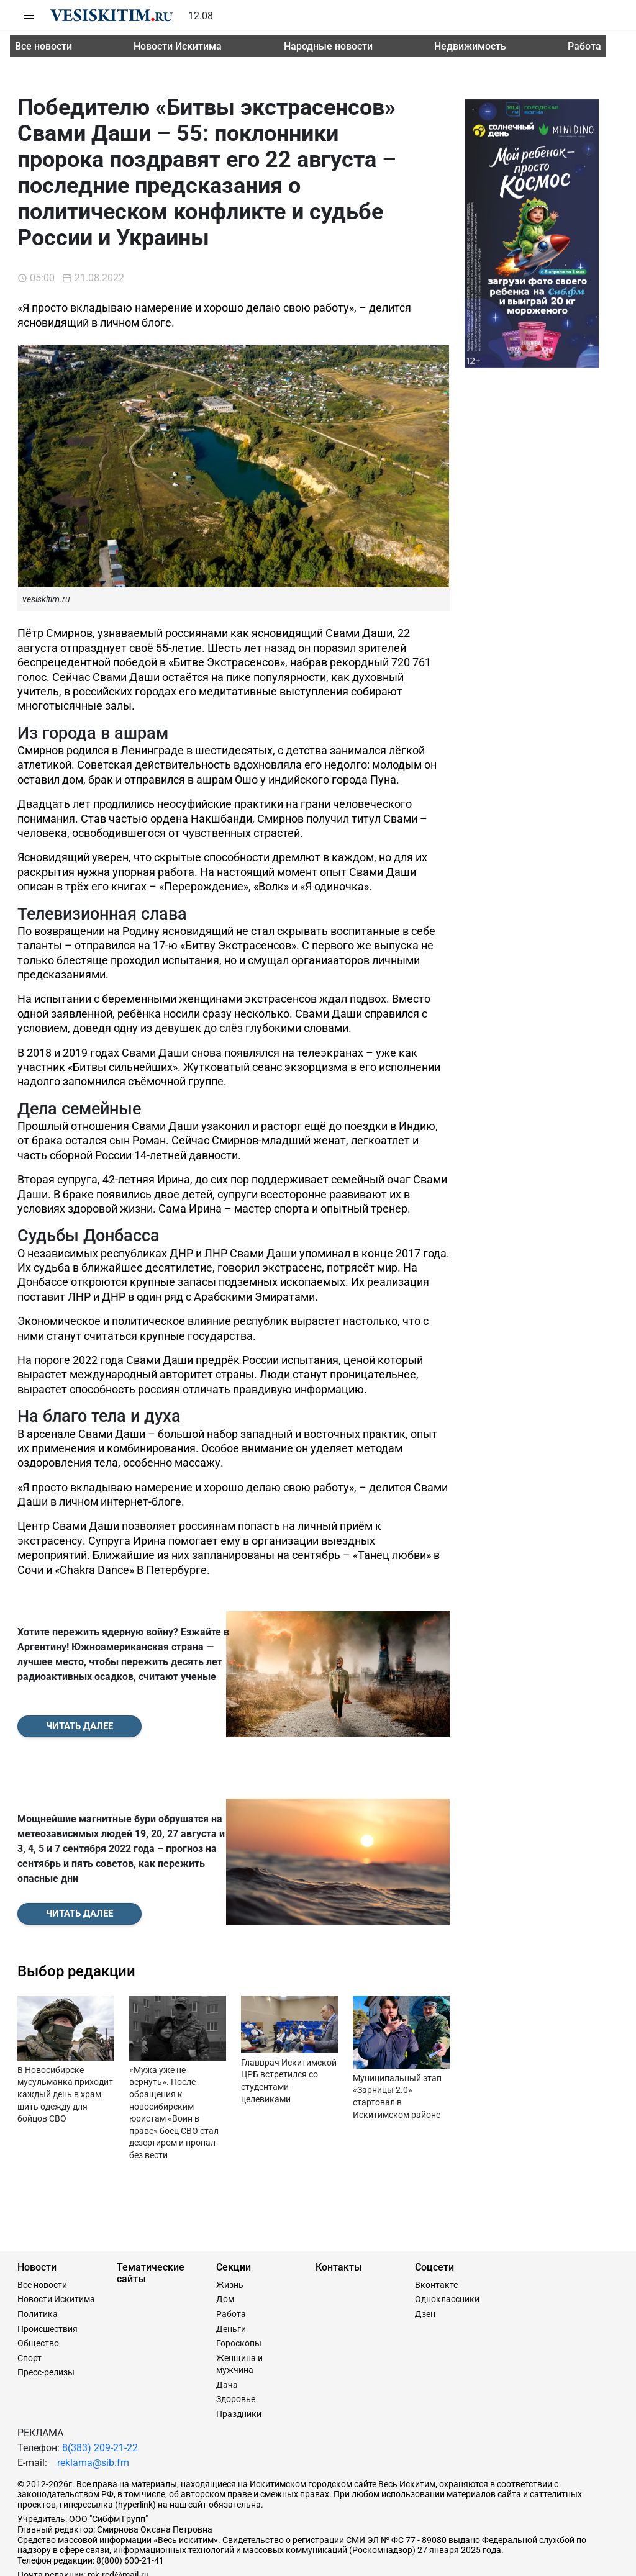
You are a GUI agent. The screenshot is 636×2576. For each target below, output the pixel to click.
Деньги (231, 2272)
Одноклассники (447, 2243)
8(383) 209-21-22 (100, 2391)
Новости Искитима (178, 46)
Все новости (43, 46)
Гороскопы (238, 2287)
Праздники (238, 2357)
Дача (227, 2328)
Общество (38, 2287)
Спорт (29, 2301)
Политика (37, 2257)
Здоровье (235, 2343)
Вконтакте (436, 2228)
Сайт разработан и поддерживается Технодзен (112, 2560)
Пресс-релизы (46, 2316)
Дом (225, 2243)
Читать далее (79, 1697)
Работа (584, 46)
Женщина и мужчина (239, 2307)
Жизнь (229, 2228)
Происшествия (47, 2272)
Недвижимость (470, 46)
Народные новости (328, 46)
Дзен (425, 2257)
